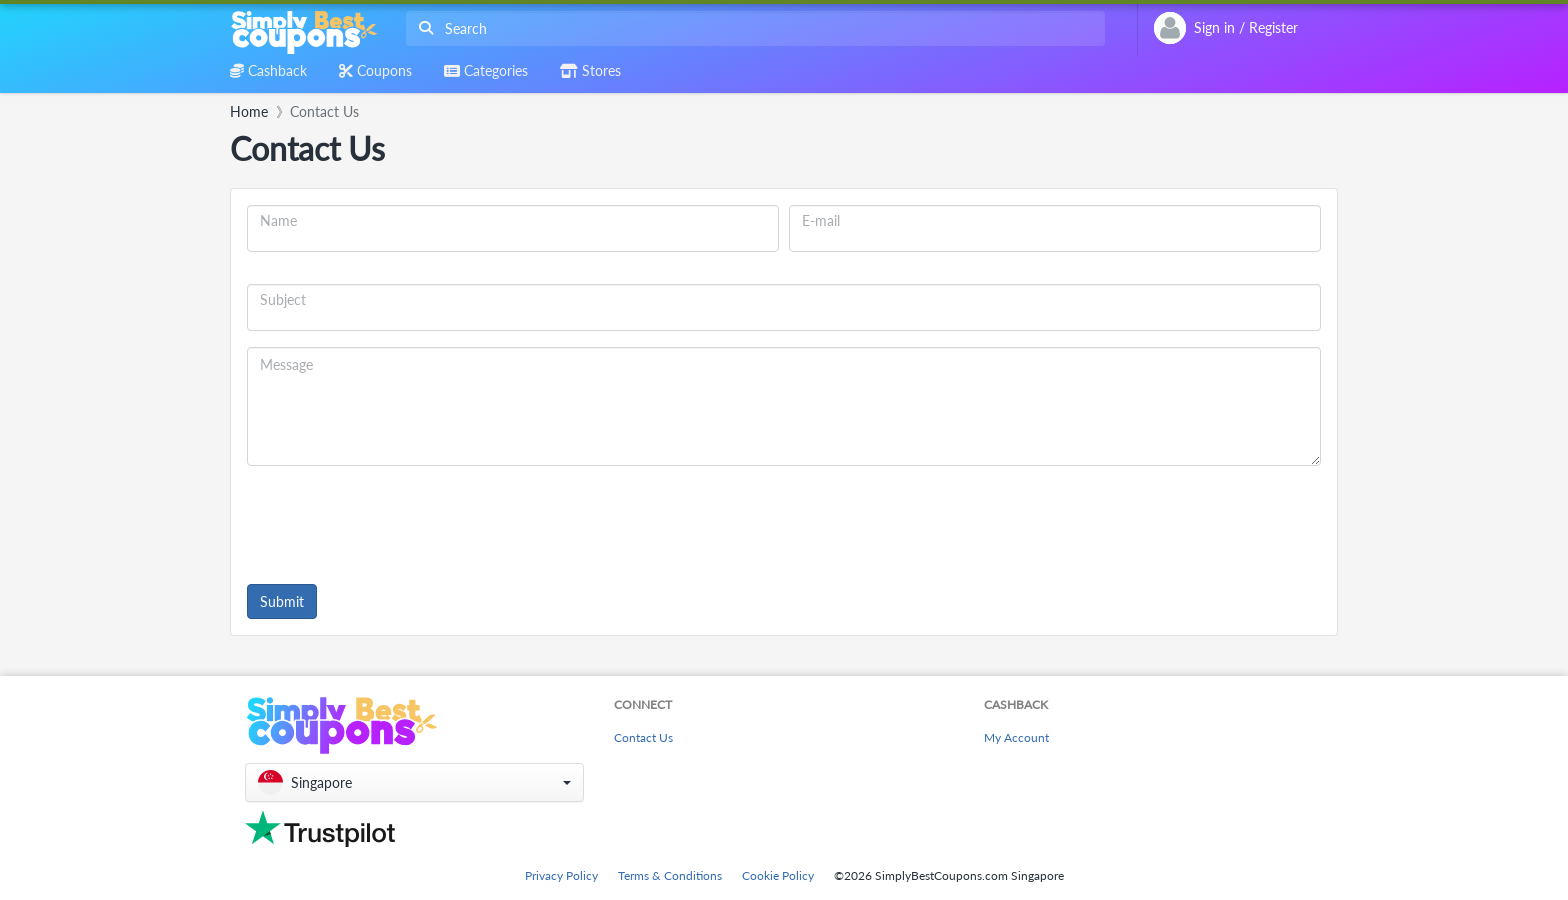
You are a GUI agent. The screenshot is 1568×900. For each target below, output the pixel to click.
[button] (414, 782)
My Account (1016, 737)
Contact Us (643, 737)
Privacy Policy (561, 875)
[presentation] (399, 521)
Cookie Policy (778, 875)
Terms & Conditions (670, 875)
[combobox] (751, 28)
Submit (282, 601)
